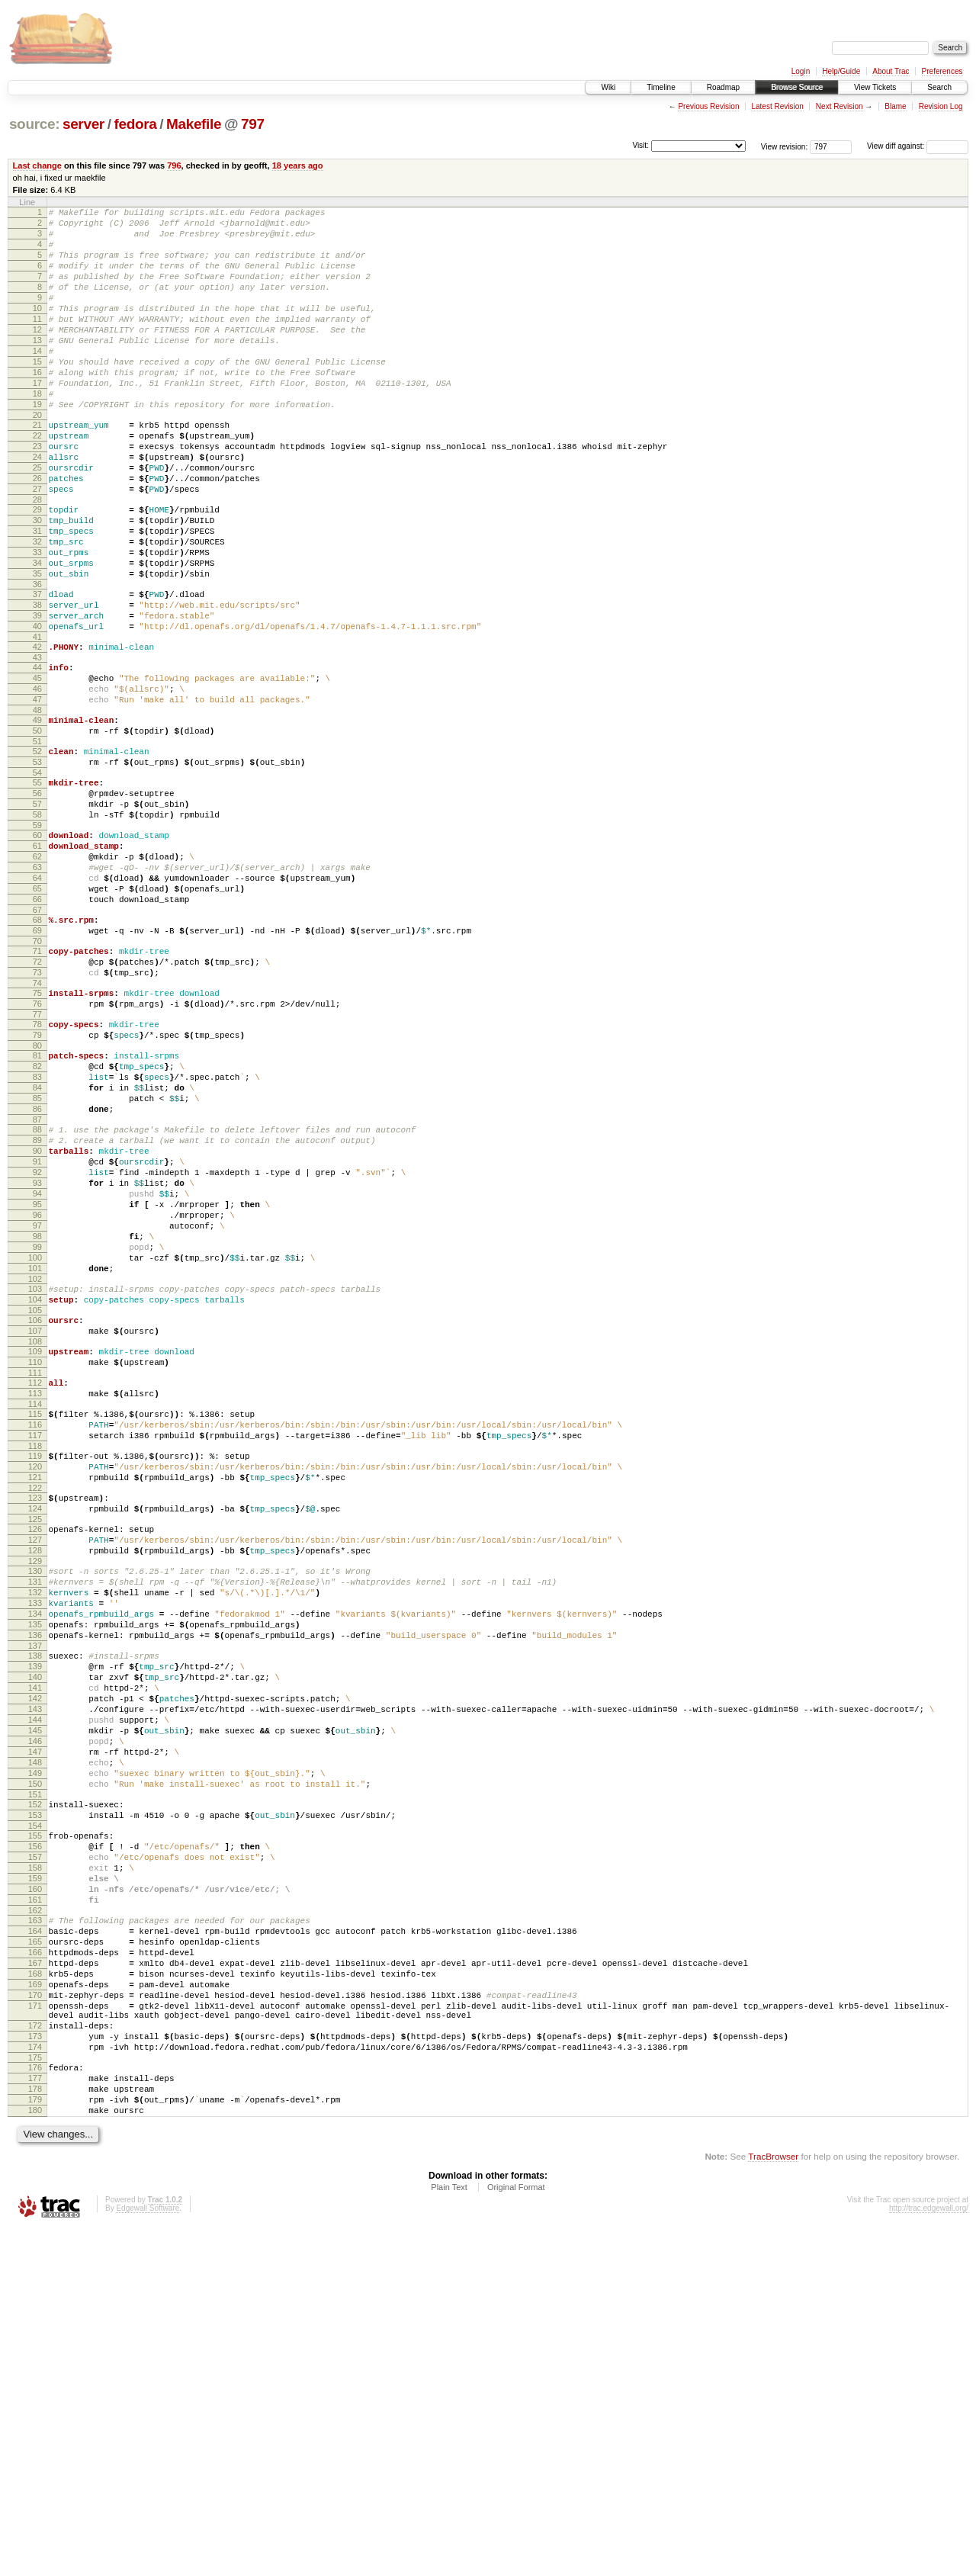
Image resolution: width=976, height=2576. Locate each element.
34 (37, 633)
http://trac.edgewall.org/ (928, 2556)
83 (37, 1232)
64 (37, 1001)
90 (37, 1320)
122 (35, 1716)
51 (37, 841)
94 (37, 1371)
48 (37, 806)
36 (37, 659)
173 (35, 2367)
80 (37, 1196)
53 (37, 864)
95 (37, 1384)
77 (37, 1160)
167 (35, 2278)
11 (37, 341)
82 (37, 1219)
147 (35, 2028)
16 (37, 406)
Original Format (516, 2534)
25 (37, 520)
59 (37, 939)
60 (37, 949)
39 (37, 695)
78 (37, 1170)
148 (35, 2041)
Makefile (193, 124)
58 (37, 926)
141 (35, 1950)
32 (37, 607)
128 (35, 1788)
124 (35, 1739)
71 (37, 1085)
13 (37, 367)
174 (35, 2380)
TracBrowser (773, 2504)
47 (37, 793)
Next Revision (839, 106)
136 (35, 1888)
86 (37, 1271)
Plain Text (449, 2534)
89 (37, 1307)
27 (37, 546)
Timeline (661, 87)
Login (800, 71)
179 (35, 2442)
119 (35, 1677)
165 (35, 2252)
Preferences (942, 71)
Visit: (640, 145)
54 (37, 877)
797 (253, 124)
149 (35, 2054)
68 (37, 1050)
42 (37, 731)
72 (37, 1098)
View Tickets (875, 87)
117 (35, 1654)
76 (37, 1147)
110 (35, 1570)
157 (35, 2152)
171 (35, 2330)
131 (35, 1824)
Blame (895, 106)
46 (37, 780)
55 (37, 887)
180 (35, 2455)
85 (37, 1258)
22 (37, 481)
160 (35, 2190)
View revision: (784, 146)
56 (37, 900)
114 (35, 1619)
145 (35, 2002)
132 (35, 1837)
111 (35, 1583)
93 (37, 1358)
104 (35, 1498)
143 (35, 1976)
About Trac (890, 71)
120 (35, 1690)
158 (35, 2165)
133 (35, 1850)
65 (37, 1014)
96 (37, 1397)
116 (35, 1641)
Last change (37, 165)
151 (35, 2080)
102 (35, 1475)
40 (37, 708)
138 (35, 1911)
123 (35, 1726)
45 (37, 767)
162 (35, 2216)
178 (35, 2429)
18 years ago (297, 165)
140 (35, 1937)
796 (174, 165)
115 (35, 1628)
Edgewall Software (147, 2556)
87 (37, 1284)
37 (37, 669)
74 (37, 1124)
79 (37, 1183)
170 (35, 2317)
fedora (135, 124)
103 (35, 1485)
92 (37, 1346)
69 (37, 1063)
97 (37, 1410)
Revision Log (941, 106)
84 (37, 1245)
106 (35, 1521)
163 (35, 2226)
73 (37, 1111)
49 (37, 816)
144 (35, 1989)
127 (35, 1775)
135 (35, 1876)
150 (35, 2067)
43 (37, 744)
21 (37, 468)
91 (37, 1333)
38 (37, 682)
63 (37, 988)
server (83, 124)
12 (37, 354)
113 (35, 1606)
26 (37, 533)
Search (939, 87)
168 (35, 2291)
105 (35, 1511)
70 (37, 1076)
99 (37, 1436)
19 (37, 445)
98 (37, 1423)
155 (35, 2126)
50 (37, 829)
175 (35, 2393)
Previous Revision (708, 106)
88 (37, 1294)
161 (35, 2203)
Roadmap (723, 87)
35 (37, 646)
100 (35, 1449)
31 (37, 594)
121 (35, 1703)
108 (35, 1547)
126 (35, 1762)
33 (37, 620)
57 (37, 913)
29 (37, 568)
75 (37, 1134)
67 (37, 1040)
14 (37, 380)
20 (37, 458)
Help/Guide (841, 71)
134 (35, 1863)
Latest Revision (777, 106)
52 (37, 851)
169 (35, 2304)
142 (35, 1963)
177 (35, 2416)
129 (35, 1801)
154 (35, 2116)
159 (35, 2178)
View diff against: (917, 146)
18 (37, 432)
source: (34, 124)
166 (35, 2265)
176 (35, 2403)
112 (35, 1593)
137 (35, 1901)
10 (37, 328)
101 (35, 1462)
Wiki (608, 87)
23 (37, 494)
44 (37, 754)
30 (37, 581)
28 (37, 559)
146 (35, 2015)
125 (35, 1752)
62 (37, 975)
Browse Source (797, 87)
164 (35, 2239)
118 (35, 1667)
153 (35, 2103)
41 (37, 721)
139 (35, 1924)
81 (37, 1206)
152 (35, 2090)
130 (35, 1811)
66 (37, 1027)
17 (37, 419)
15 (37, 393)
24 (37, 507)
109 (35, 1557)
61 (37, 962)
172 (35, 2354)
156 (35, 2139)
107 (35, 1534)
